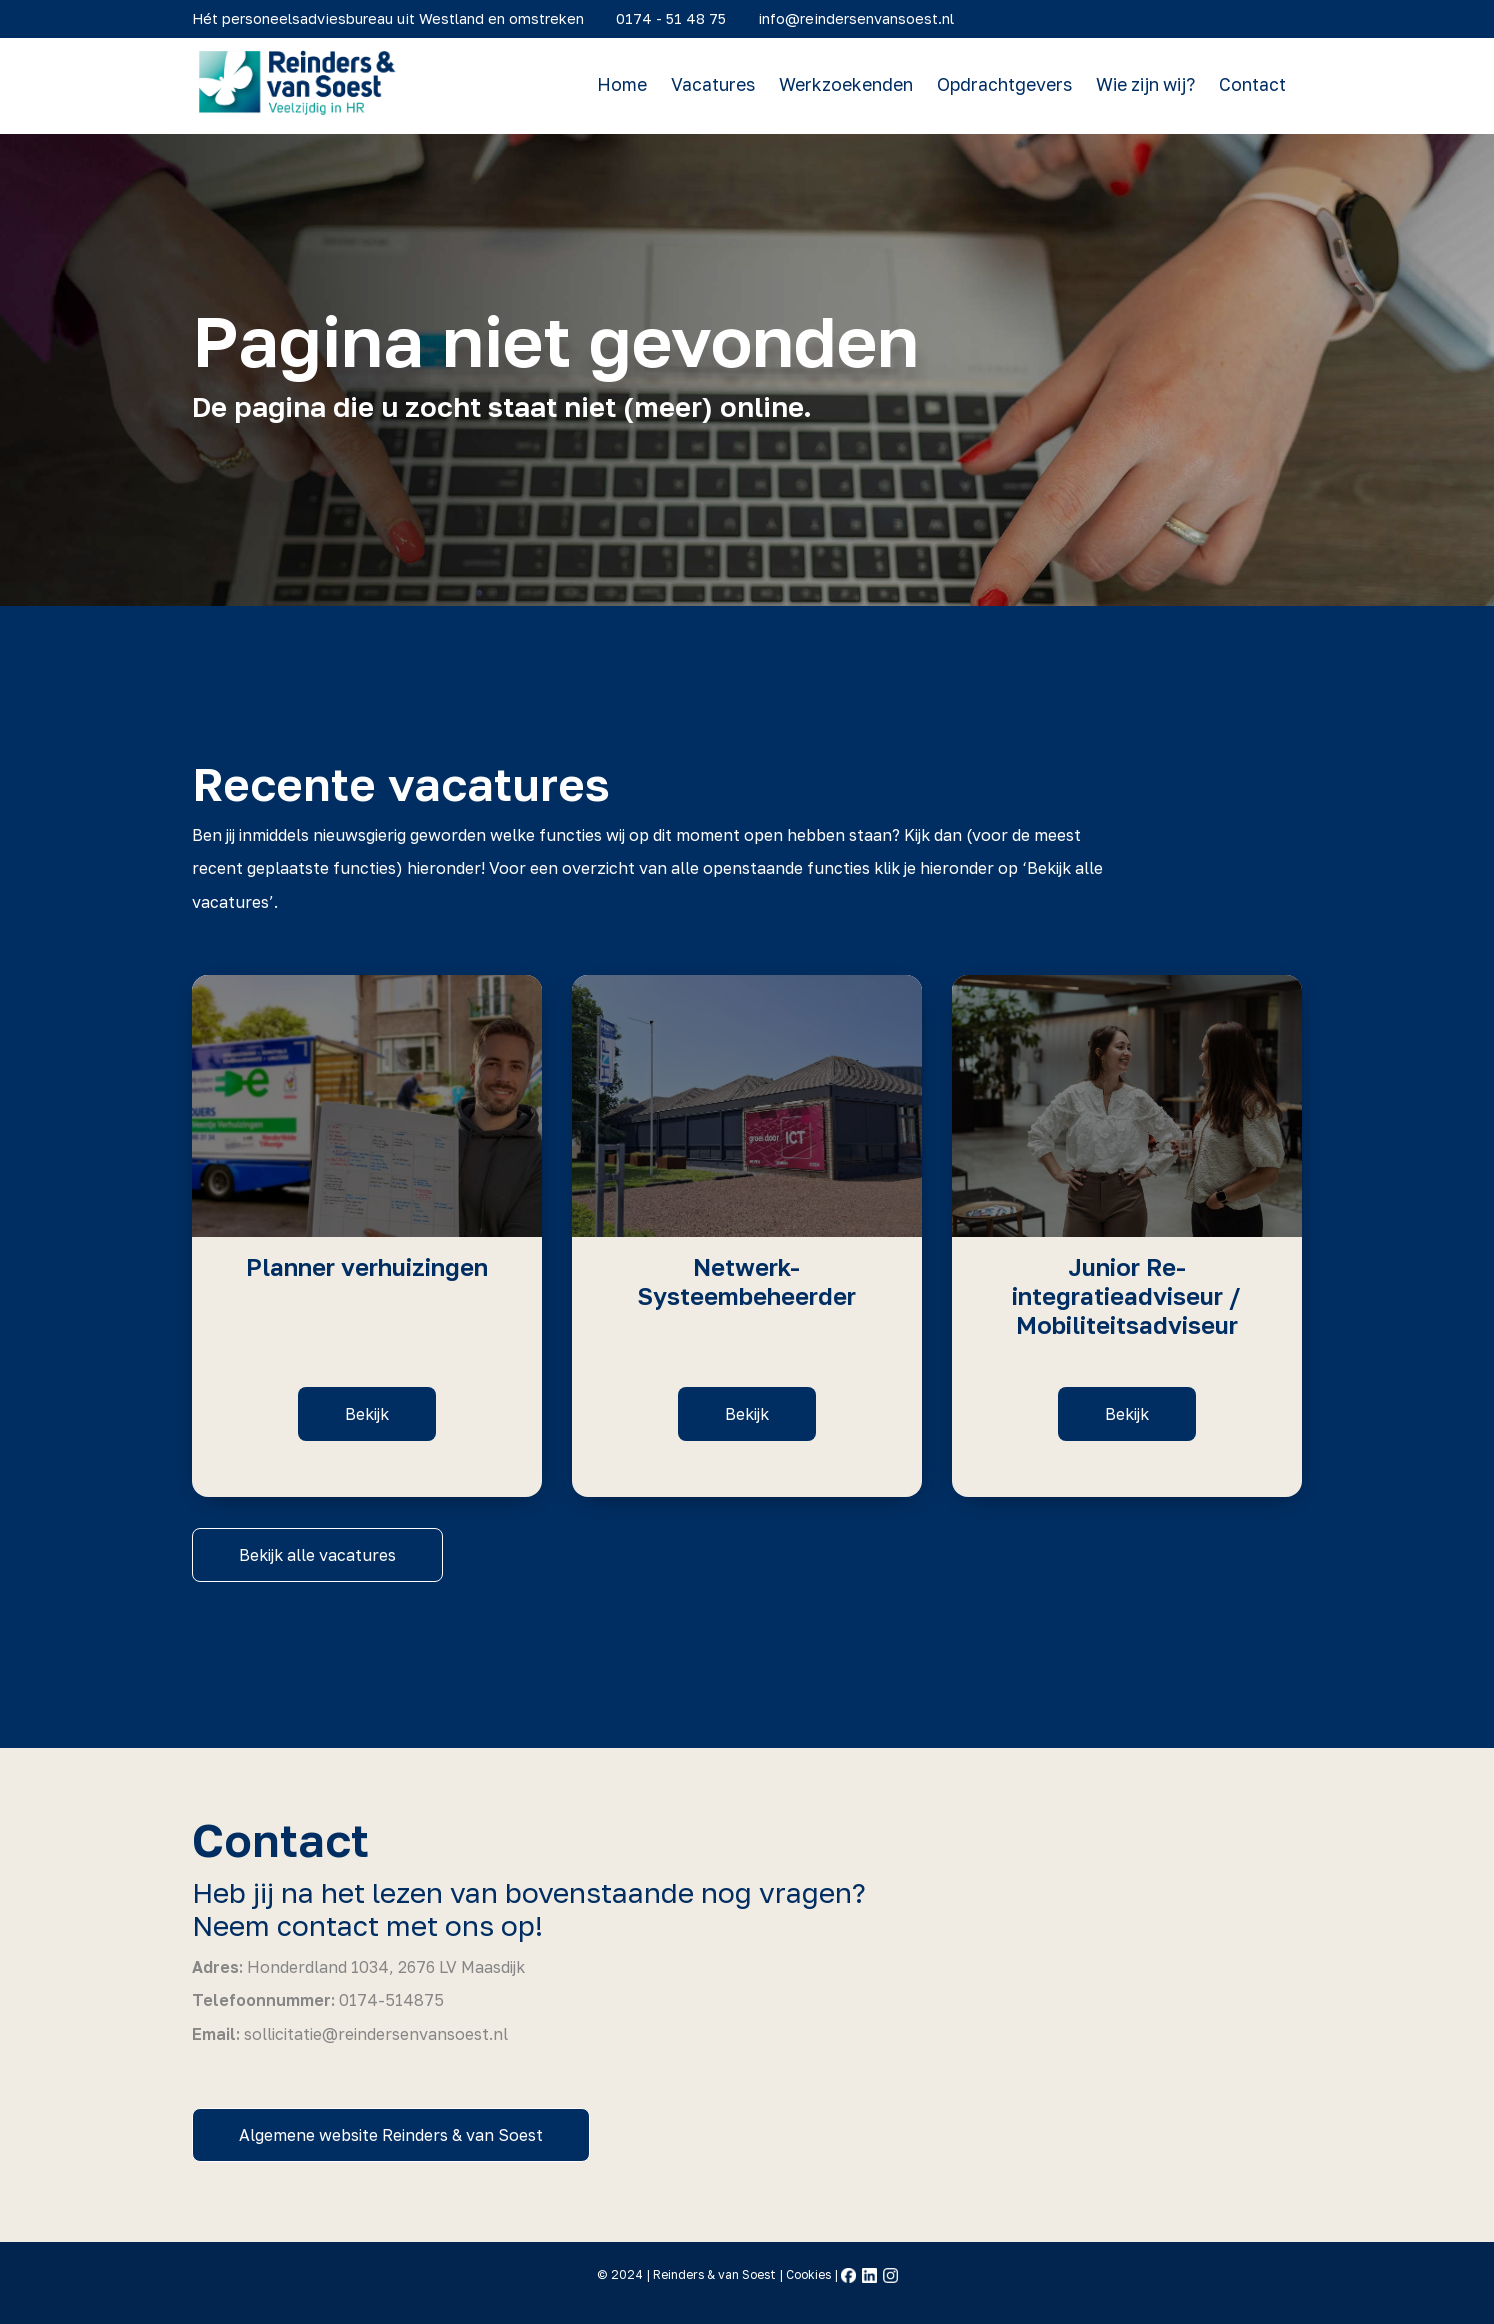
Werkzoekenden (854, 85)
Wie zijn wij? (1153, 85)
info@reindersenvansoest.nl (864, 17)
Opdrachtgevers (1012, 85)
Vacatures (721, 85)
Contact (1260, 85)
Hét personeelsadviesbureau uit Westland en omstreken (396, 17)
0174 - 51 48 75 (679, 17)
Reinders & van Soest (714, 2274)
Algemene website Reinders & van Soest (391, 2135)
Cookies (808, 2274)
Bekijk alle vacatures (317, 1555)
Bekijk (367, 1414)
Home (630, 85)
